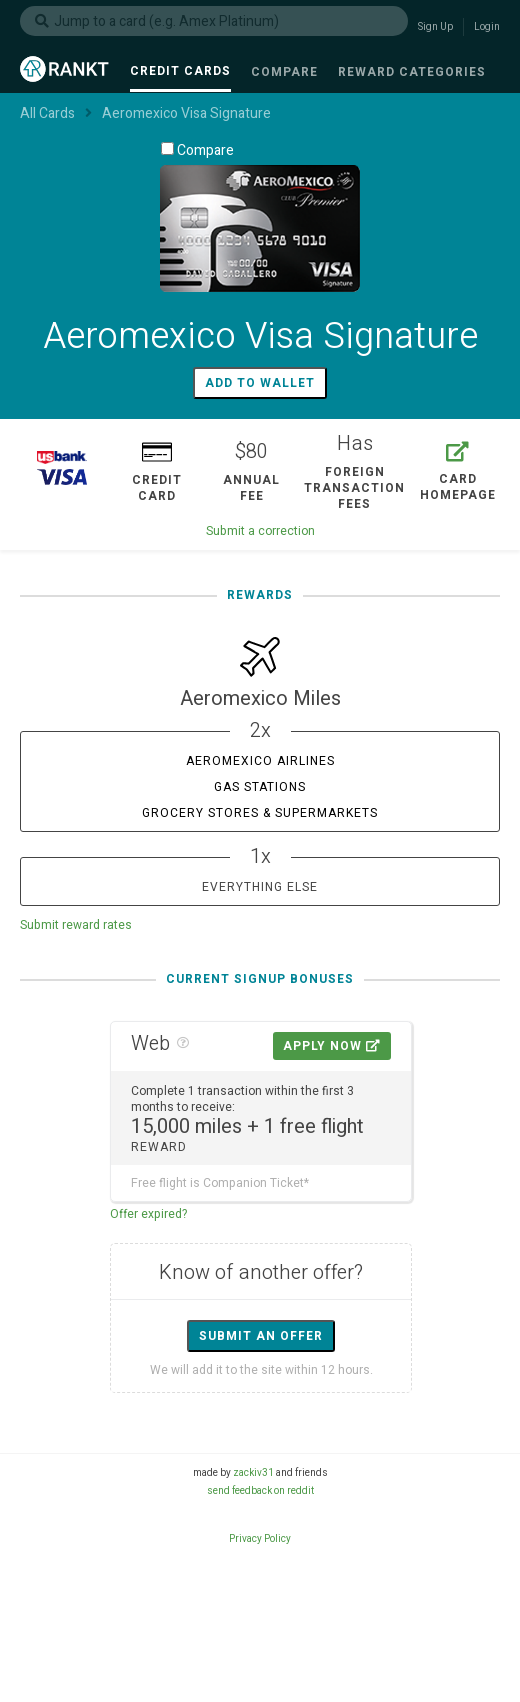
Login (487, 27)
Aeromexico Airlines (260, 761)
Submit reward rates (76, 925)
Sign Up (435, 27)
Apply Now (332, 1046)
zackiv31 (253, 1473)
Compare (197, 150)
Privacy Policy (260, 1539)
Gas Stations (260, 787)
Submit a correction (260, 531)
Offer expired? (148, 1214)
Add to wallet (260, 383)
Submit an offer (261, 1336)
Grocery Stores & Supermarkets (260, 813)
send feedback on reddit (260, 1491)
